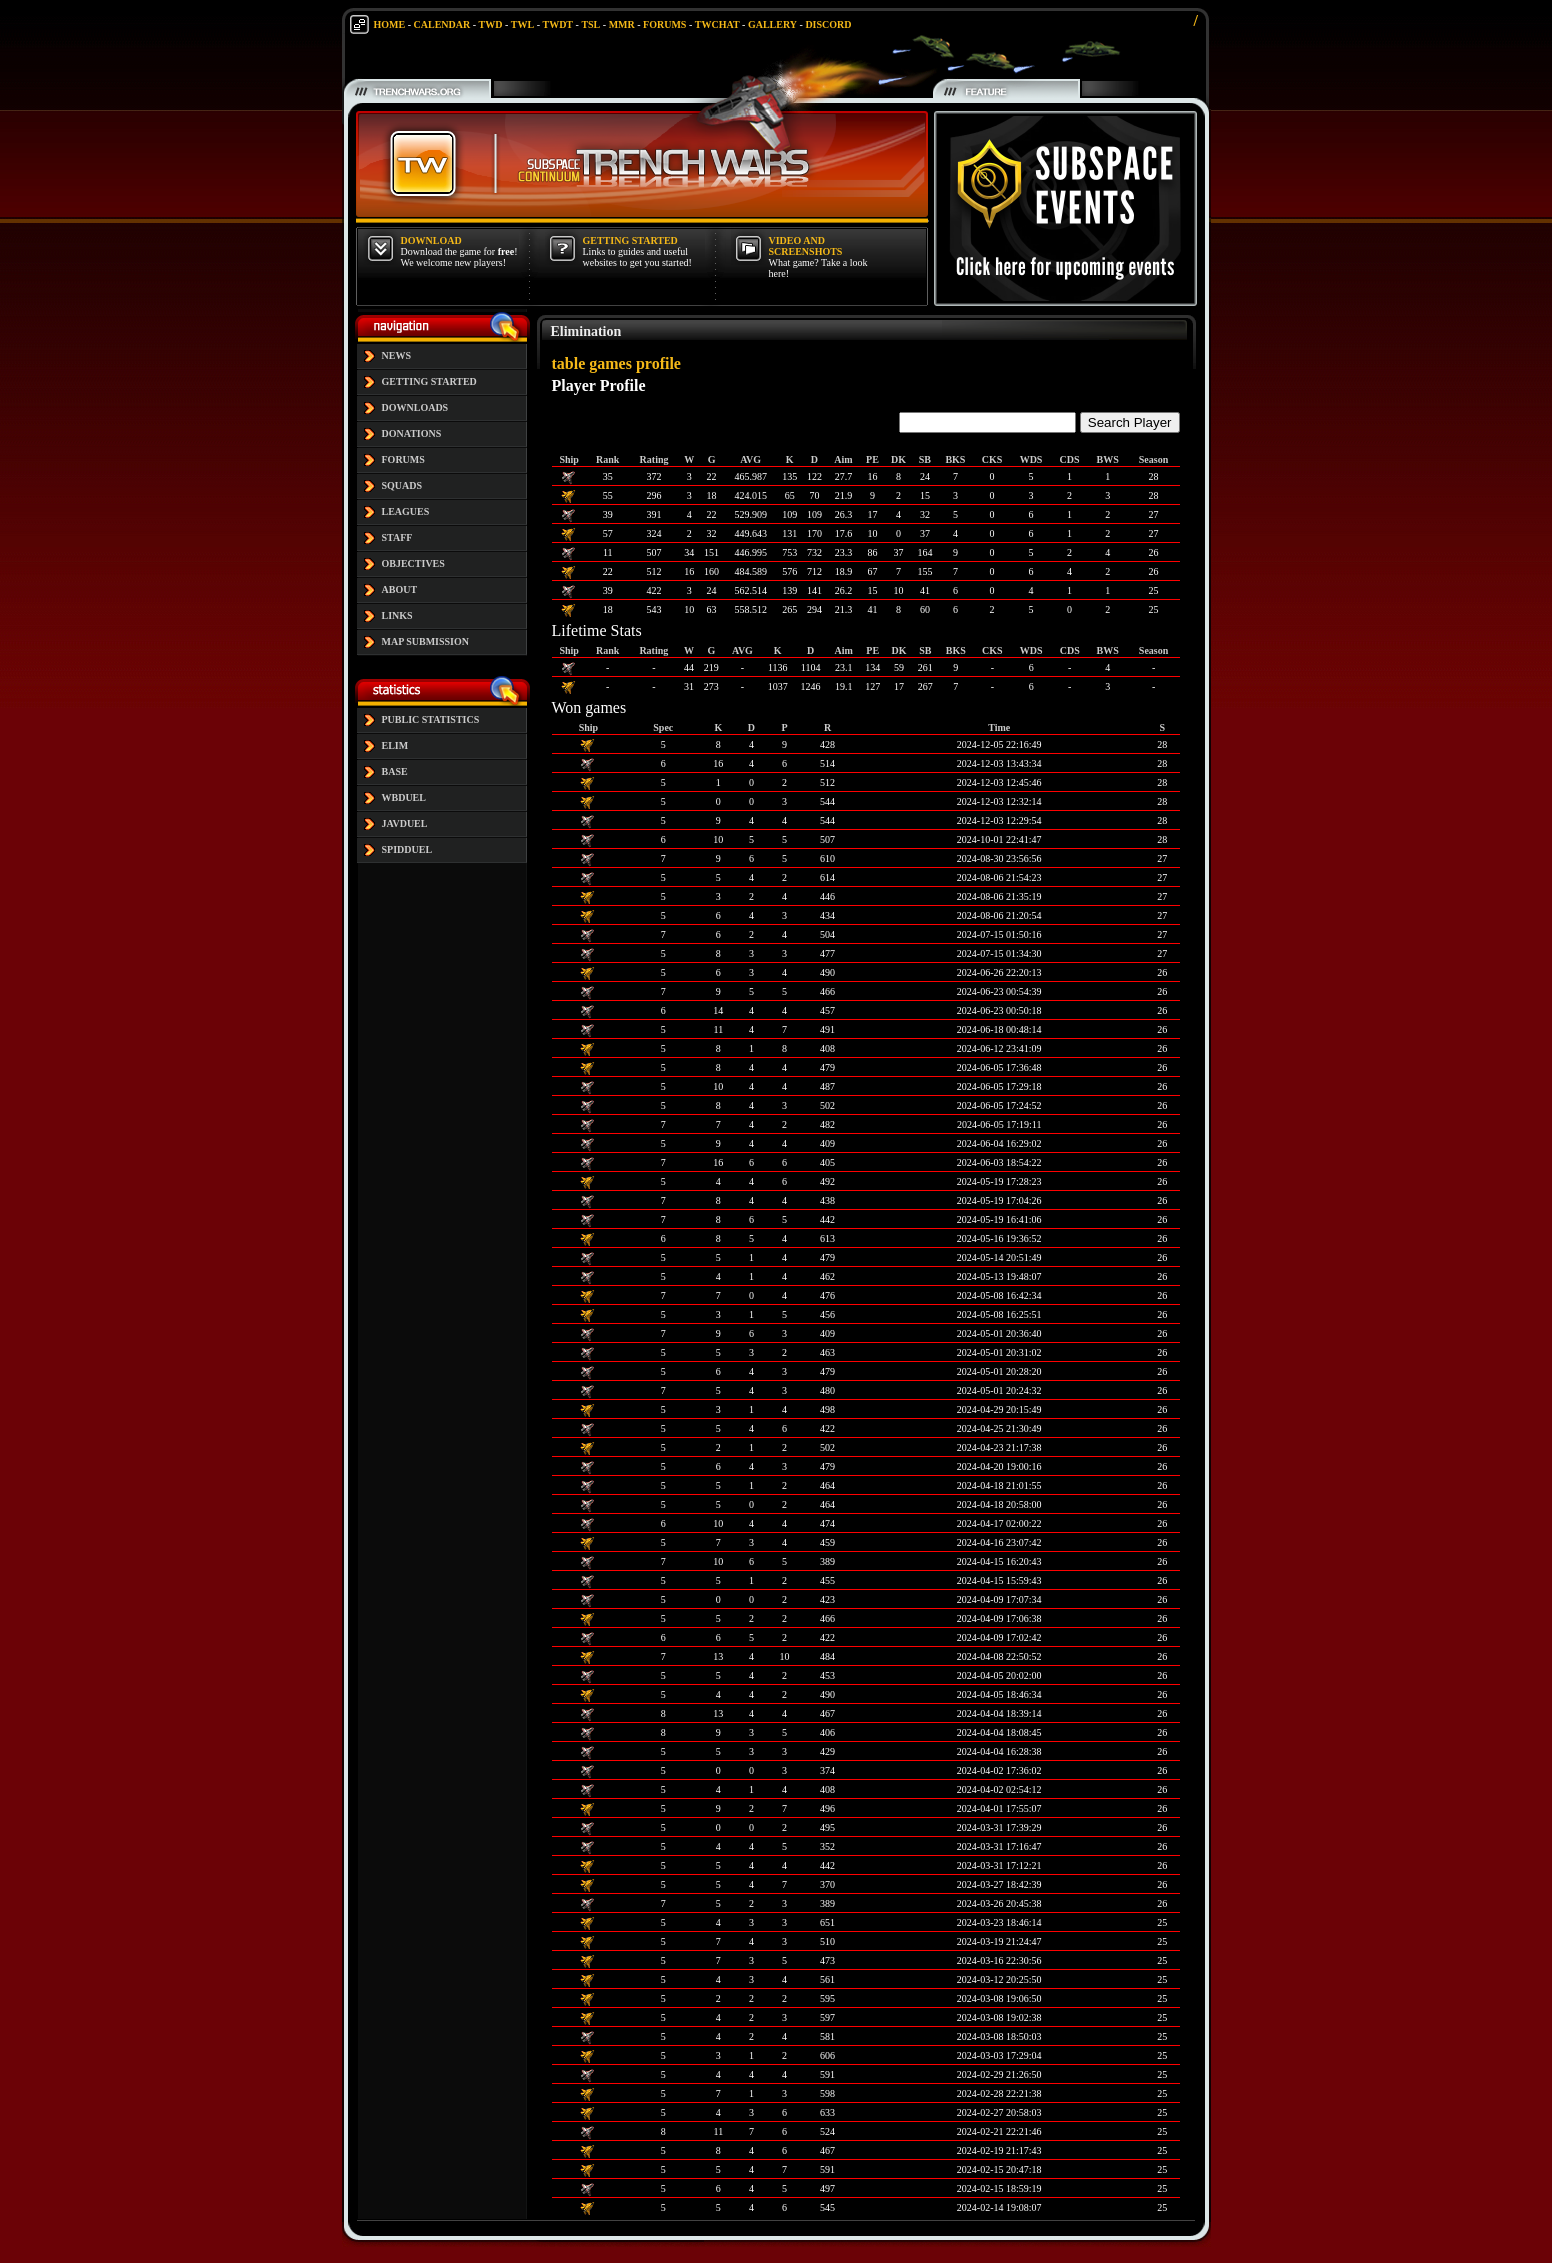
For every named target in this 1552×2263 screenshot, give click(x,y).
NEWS (396, 355)
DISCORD (828, 24)
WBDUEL (404, 797)
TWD (491, 24)
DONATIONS (412, 433)
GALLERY (772, 24)
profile (658, 363)
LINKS (397, 615)
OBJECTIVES (413, 563)
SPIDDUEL (407, 849)
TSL (590, 24)
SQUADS (402, 485)
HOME (390, 24)
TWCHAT (717, 24)
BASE (395, 771)
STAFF (397, 537)
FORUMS (664, 24)
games (610, 363)
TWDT (557, 24)
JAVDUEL (405, 823)
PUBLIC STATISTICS (431, 719)
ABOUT (400, 589)
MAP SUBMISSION (426, 641)
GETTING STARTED (429, 381)
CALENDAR (442, 24)
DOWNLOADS (415, 407)
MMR (622, 24)
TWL (522, 24)
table (569, 363)
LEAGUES (406, 511)
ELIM (395, 745)
